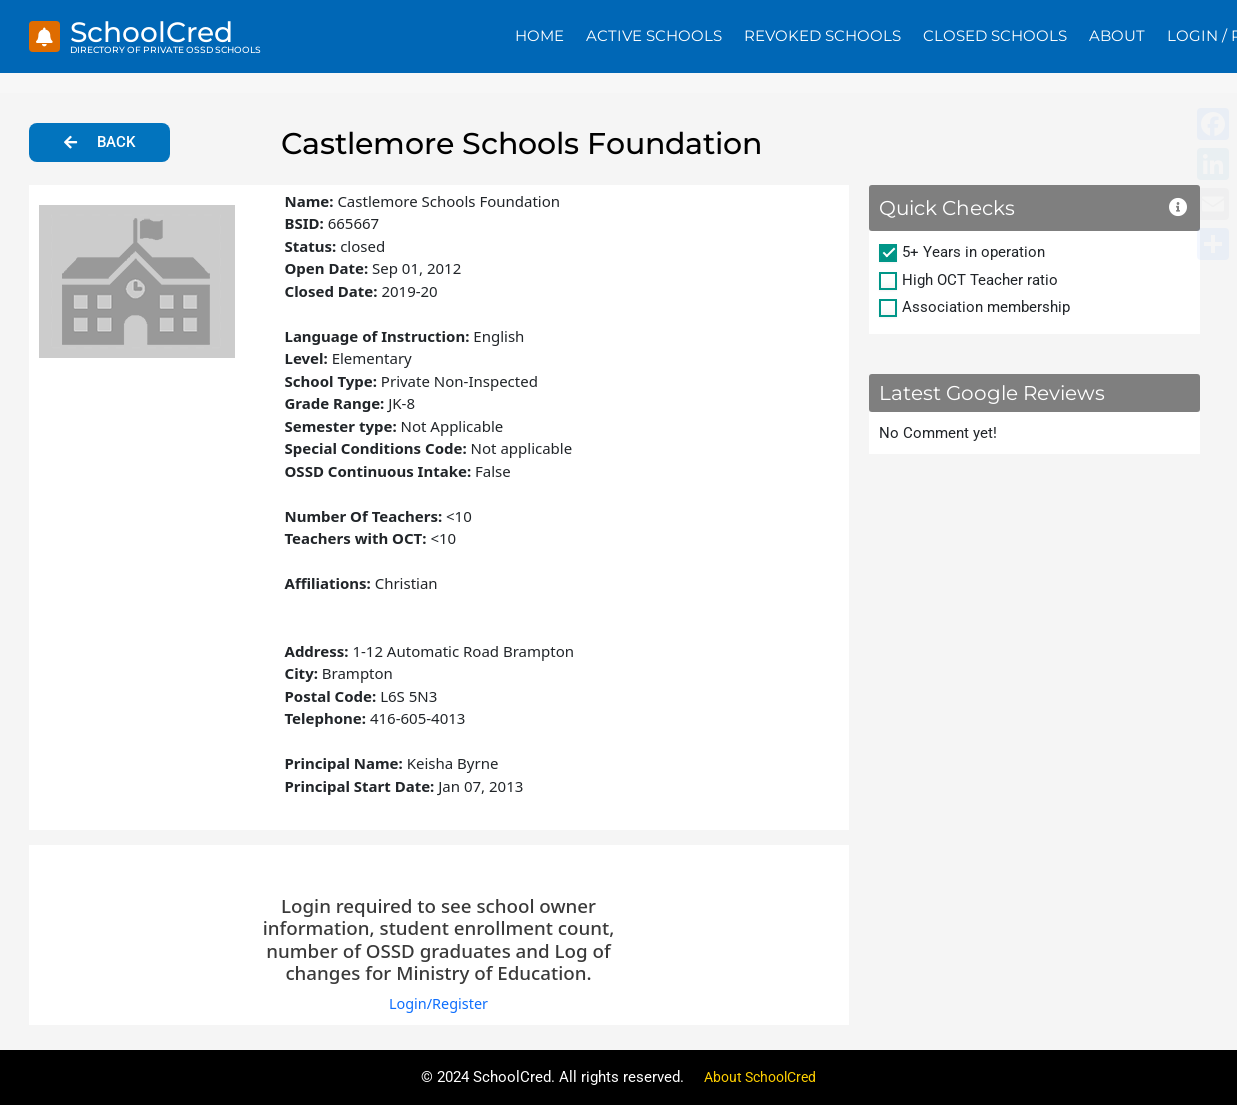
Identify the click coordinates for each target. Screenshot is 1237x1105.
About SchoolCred (760, 1077)
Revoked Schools (822, 35)
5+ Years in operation (973, 252)
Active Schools (654, 35)
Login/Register (438, 1003)
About (1117, 35)
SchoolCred (156, 31)
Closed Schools (995, 35)
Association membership (986, 307)
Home (539, 35)
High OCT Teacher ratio (980, 280)
